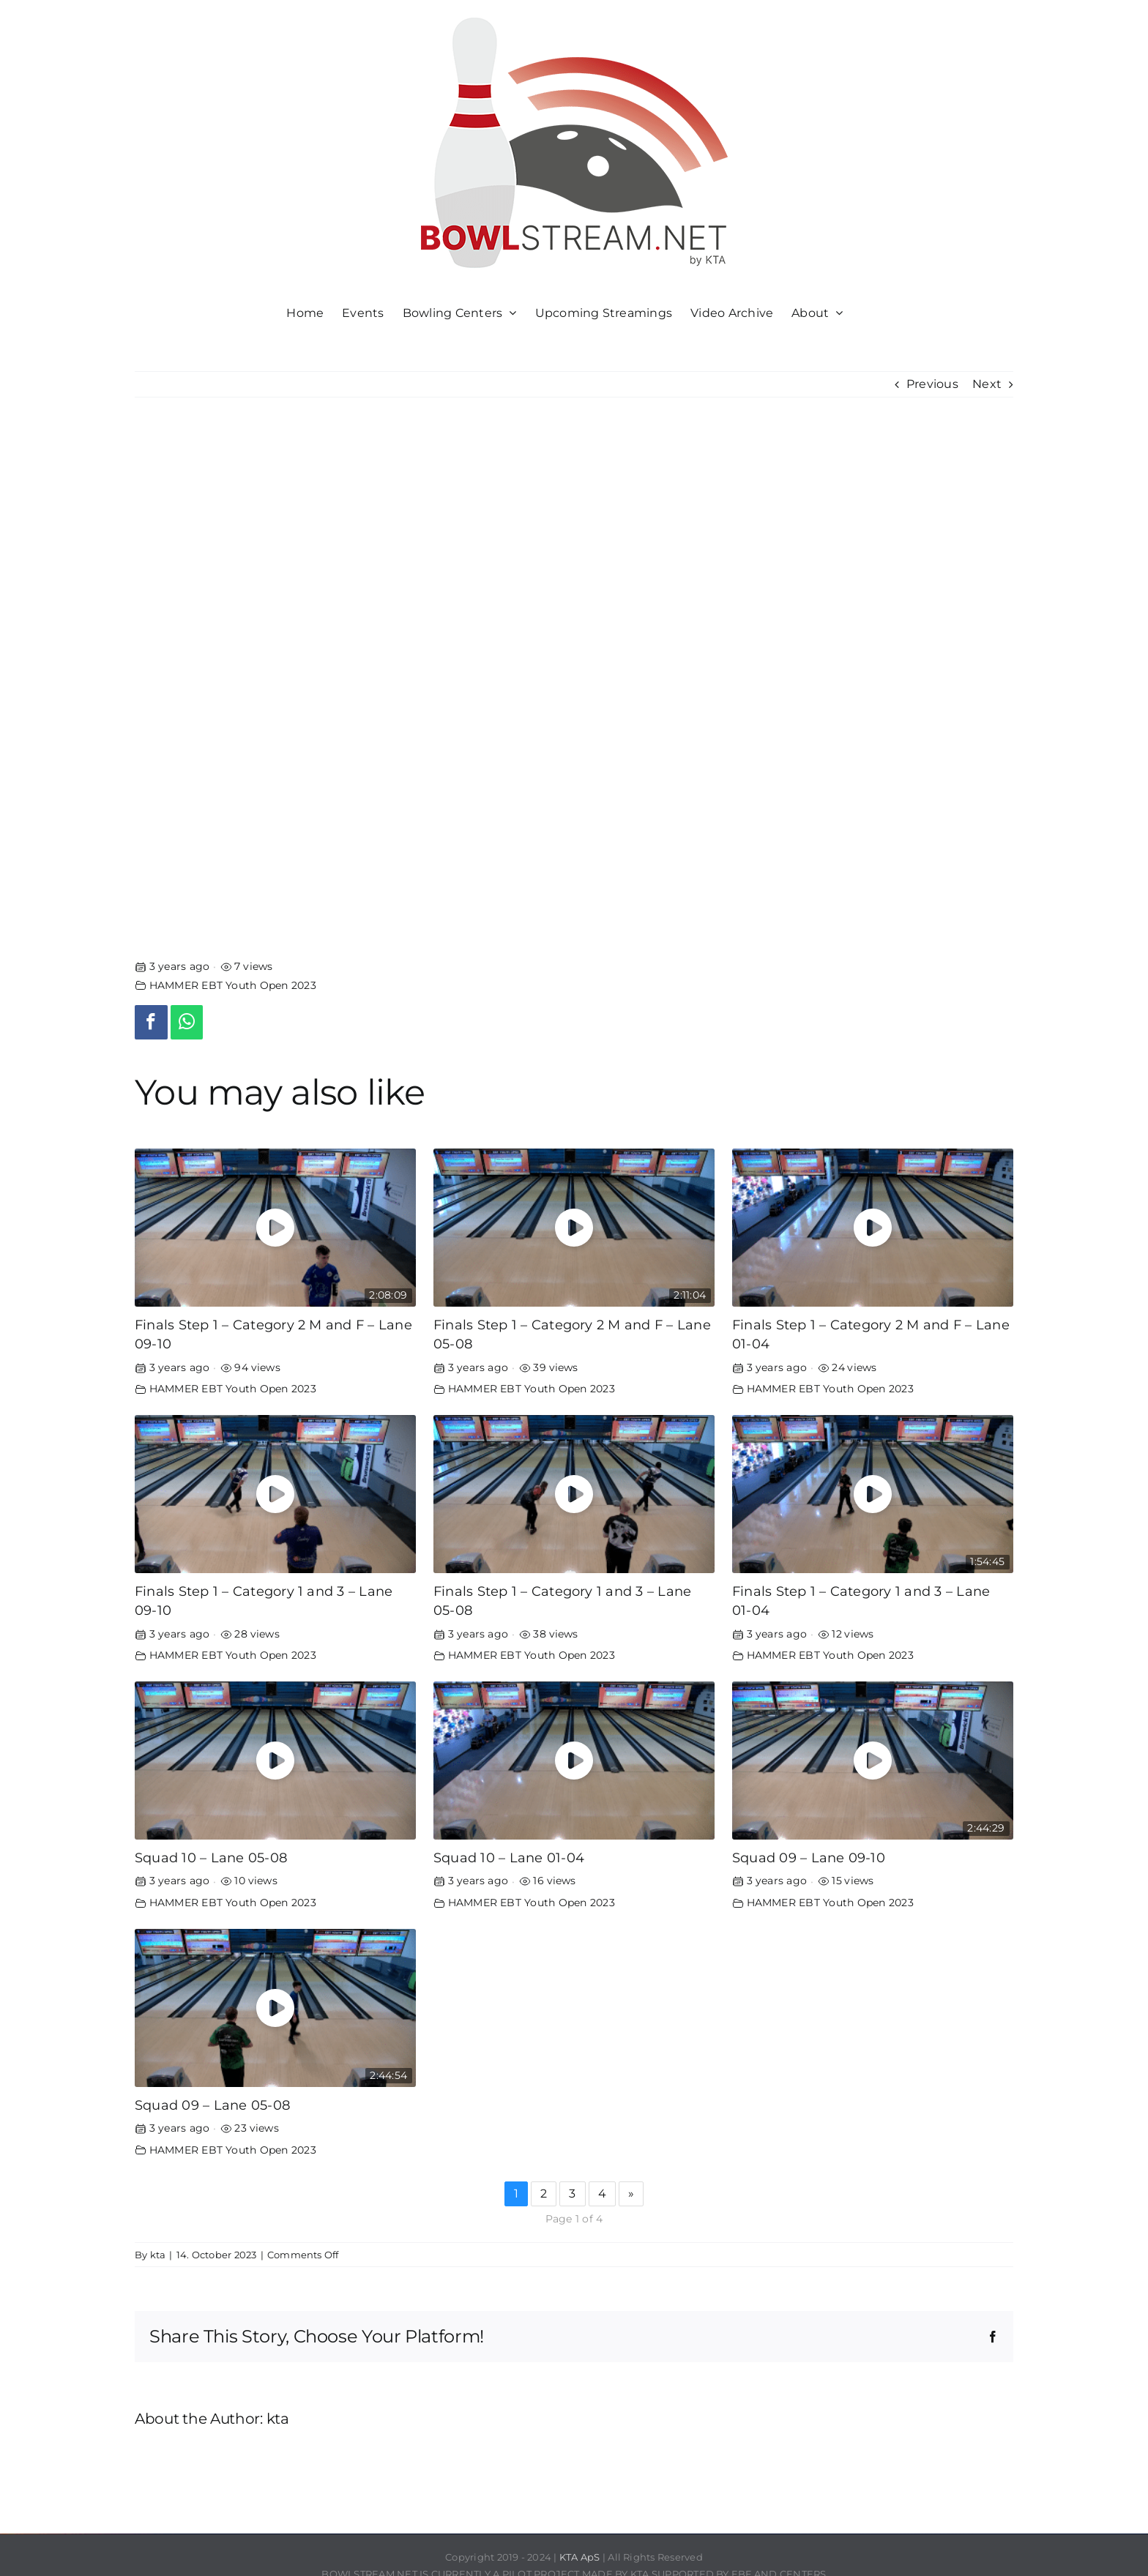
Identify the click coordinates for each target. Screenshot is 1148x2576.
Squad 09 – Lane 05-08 (212, 2105)
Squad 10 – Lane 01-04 (508, 1857)
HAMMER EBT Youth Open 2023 (232, 985)
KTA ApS (579, 2557)
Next (987, 384)
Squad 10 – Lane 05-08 (211, 1857)
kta (158, 2254)
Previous (932, 384)
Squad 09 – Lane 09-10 (808, 1857)
